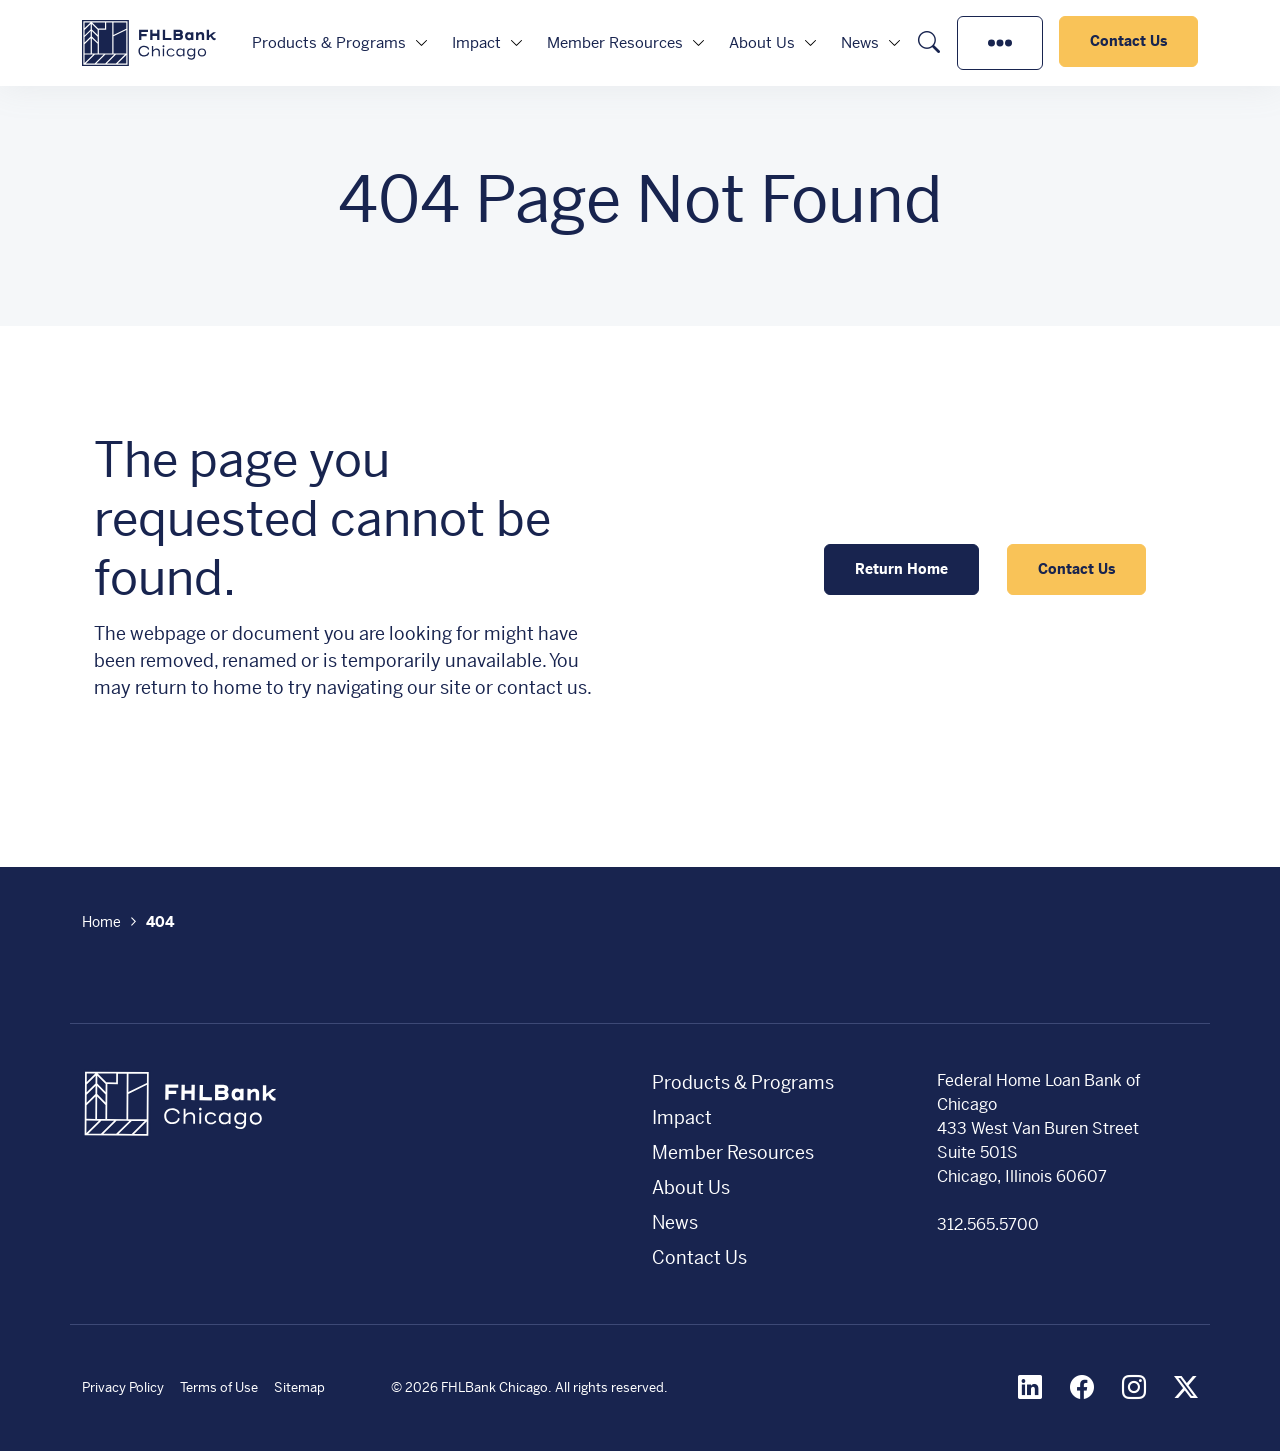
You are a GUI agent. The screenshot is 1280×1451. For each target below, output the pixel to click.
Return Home (901, 569)
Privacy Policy (123, 1387)
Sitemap (299, 1387)
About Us (762, 42)
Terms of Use (219, 1387)
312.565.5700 (988, 1224)
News (860, 42)
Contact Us (1128, 41)
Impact (476, 42)
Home (101, 922)
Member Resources (615, 42)
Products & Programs (329, 42)
